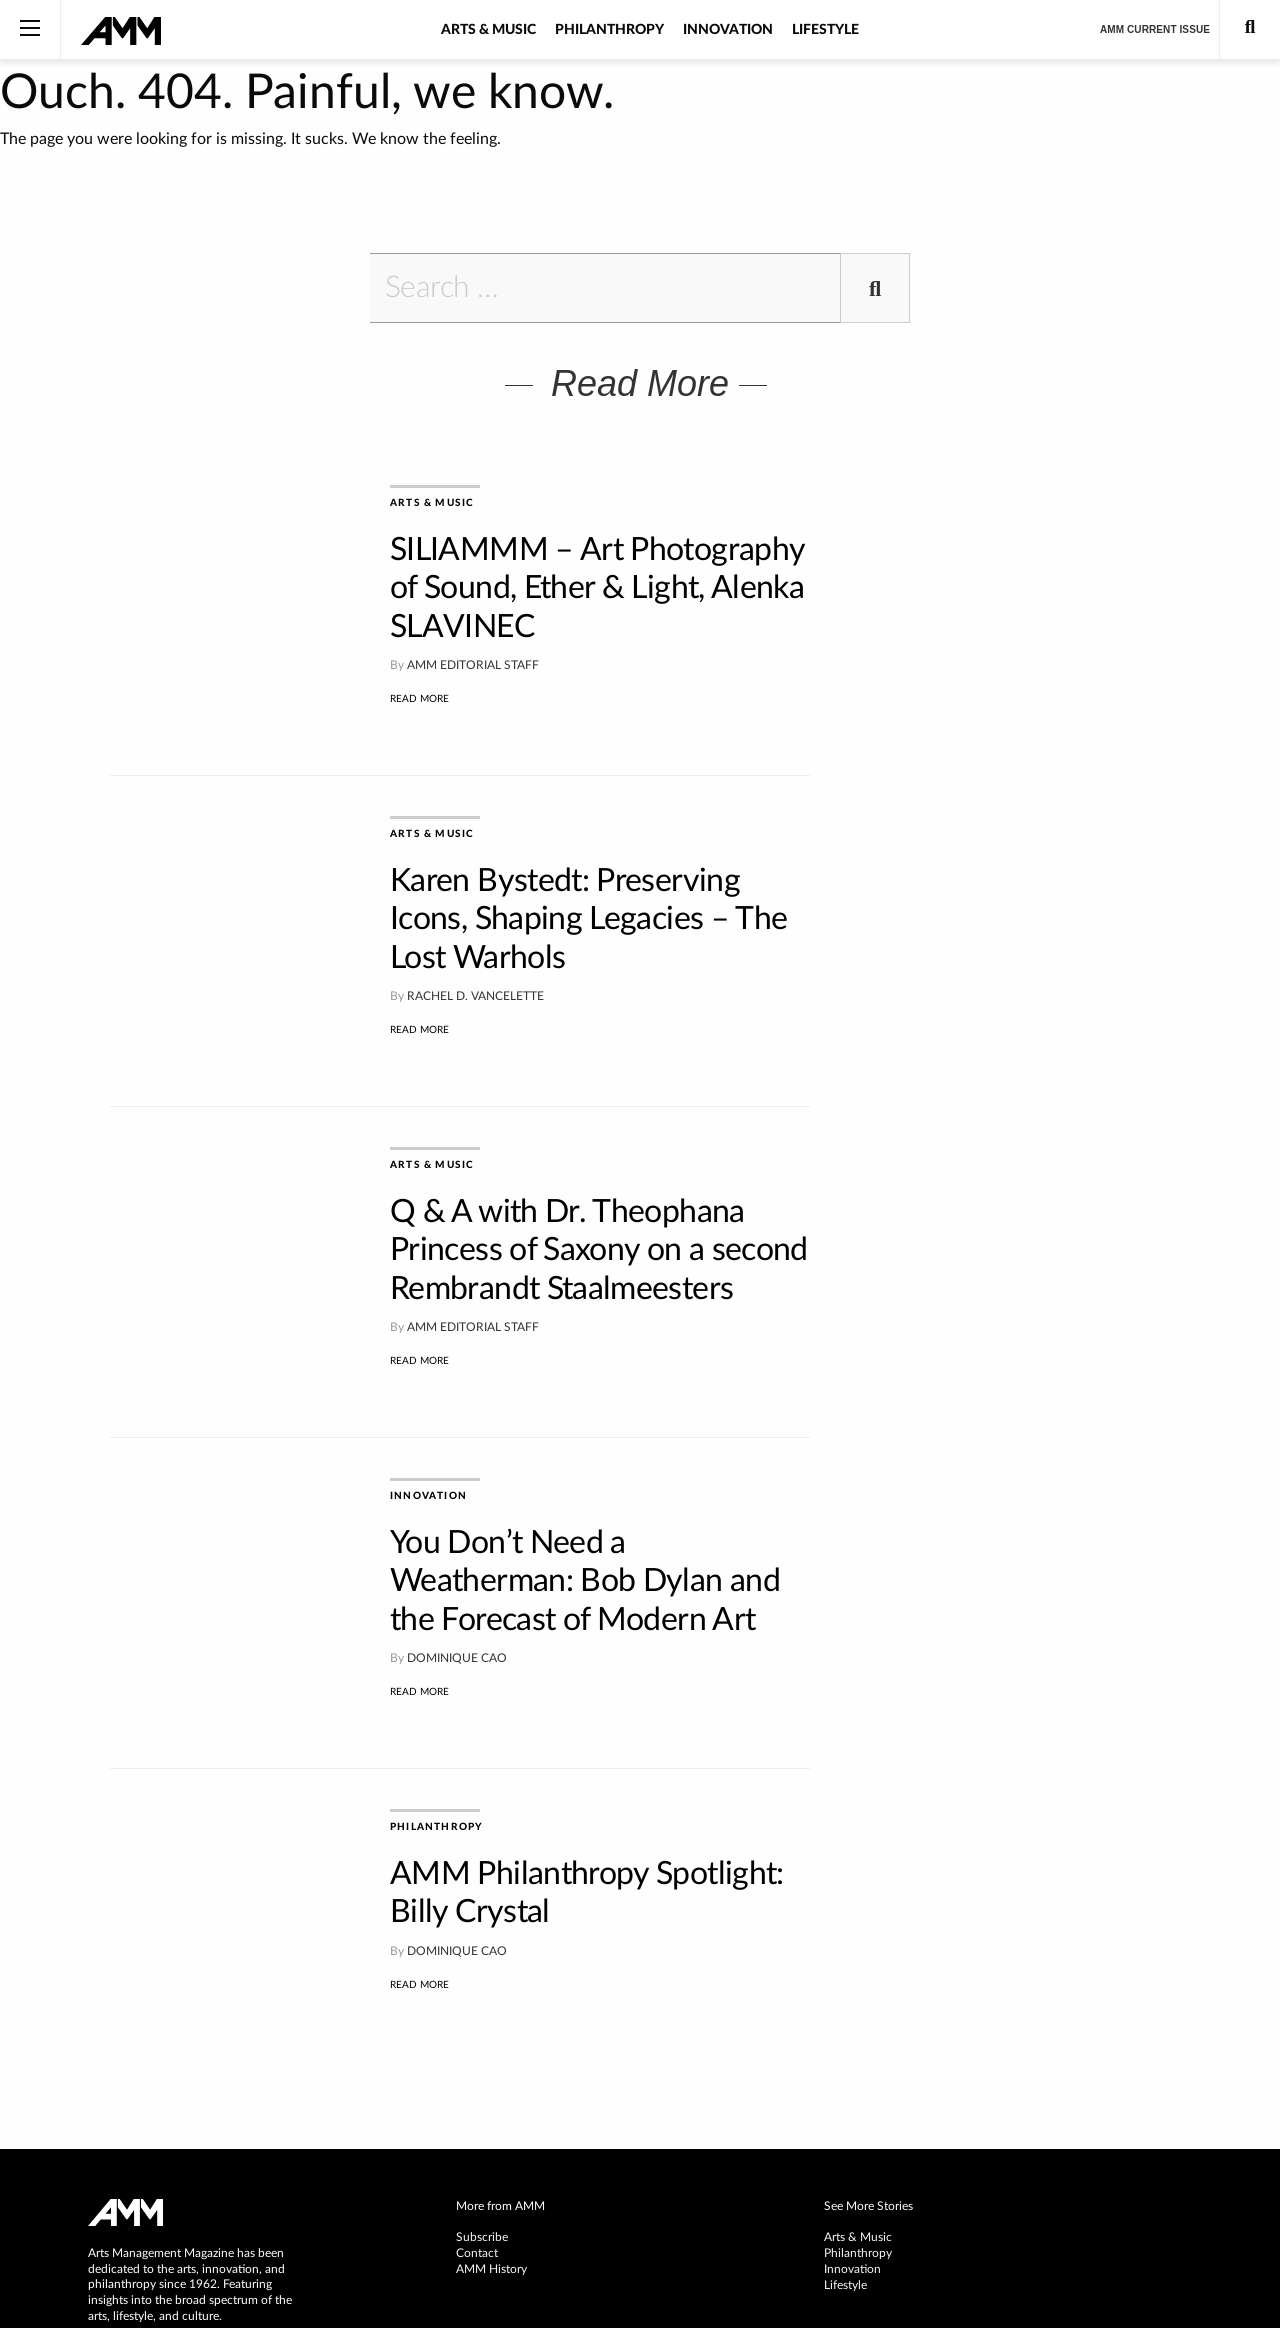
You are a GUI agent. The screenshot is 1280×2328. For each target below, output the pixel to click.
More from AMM (500, 2013)
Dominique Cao (457, 1565)
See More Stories (868, 2013)
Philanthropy (609, 30)
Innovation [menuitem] (852, 2076)
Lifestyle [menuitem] (845, 2092)
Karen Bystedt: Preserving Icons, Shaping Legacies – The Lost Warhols (588, 888)
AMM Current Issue (1155, 29)
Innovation (728, 30)
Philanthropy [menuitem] (858, 2060)
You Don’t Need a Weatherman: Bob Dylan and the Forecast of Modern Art (585, 1488)
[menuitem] (640, 2014)
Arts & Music (488, 30)
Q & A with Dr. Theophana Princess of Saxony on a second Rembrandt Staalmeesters (599, 1188)
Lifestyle (825, 30)
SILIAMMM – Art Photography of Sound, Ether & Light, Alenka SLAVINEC (597, 588)
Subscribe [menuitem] (482, 2044)
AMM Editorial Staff (473, 665)
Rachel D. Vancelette (475, 965)
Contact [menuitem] (477, 2060)
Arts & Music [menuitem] (858, 2044)
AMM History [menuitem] (491, 2076)
